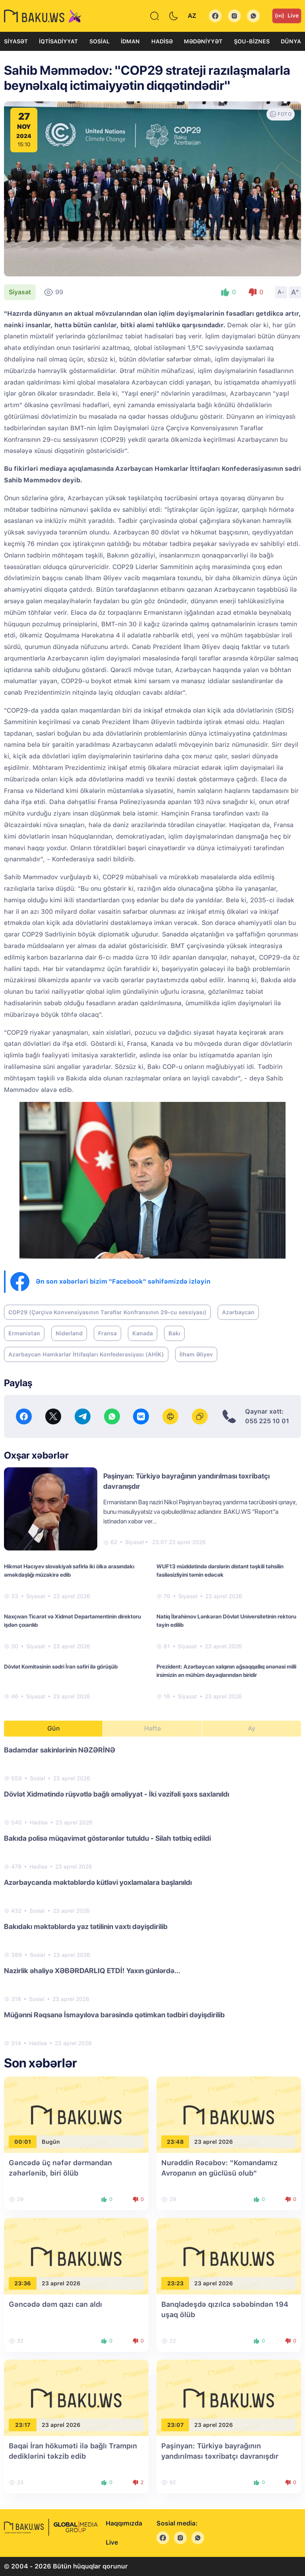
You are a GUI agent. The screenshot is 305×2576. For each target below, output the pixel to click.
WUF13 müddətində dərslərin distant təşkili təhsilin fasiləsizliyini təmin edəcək (220, 1570)
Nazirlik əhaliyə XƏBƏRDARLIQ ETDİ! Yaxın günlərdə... (92, 1970)
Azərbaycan (238, 1312)
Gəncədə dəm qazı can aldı (55, 2304)
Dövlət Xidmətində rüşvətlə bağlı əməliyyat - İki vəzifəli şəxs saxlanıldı (116, 1794)
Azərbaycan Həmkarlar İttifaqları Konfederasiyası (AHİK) (86, 1354)
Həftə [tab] (152, 1728)
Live (287, 16)
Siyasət (16, 41)
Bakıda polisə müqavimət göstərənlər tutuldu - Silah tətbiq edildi (107, 1838)
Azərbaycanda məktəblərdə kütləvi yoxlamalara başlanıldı (98, 1882)
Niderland (69, 1333)
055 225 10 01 (267, 1421)
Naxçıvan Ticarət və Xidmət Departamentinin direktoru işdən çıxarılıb (72, 1620)
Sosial (99, 41)
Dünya (291, 41)
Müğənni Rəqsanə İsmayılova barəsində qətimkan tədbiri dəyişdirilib (114, 2015)
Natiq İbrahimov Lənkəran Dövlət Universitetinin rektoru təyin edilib (226, 1620)
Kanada (142, 1333)
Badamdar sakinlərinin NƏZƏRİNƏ (59, 1750)
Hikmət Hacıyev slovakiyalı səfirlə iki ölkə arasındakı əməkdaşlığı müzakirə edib (69, 1570)
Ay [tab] (251, 1728)
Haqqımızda (124, 2523)
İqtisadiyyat (58, 41)
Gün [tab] (53, 1728)
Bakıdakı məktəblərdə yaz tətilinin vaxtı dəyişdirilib (86, 1926)
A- (281, 292)
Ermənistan (24, 1333)
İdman (130, 41)
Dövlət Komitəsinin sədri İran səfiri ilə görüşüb (61, 1666)
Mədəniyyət (203, 41)
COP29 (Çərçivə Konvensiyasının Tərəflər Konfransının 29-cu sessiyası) (107, 1312)
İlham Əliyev (196, 1354)
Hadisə (162, 41)
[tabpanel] (152, 1896)
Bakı (174, 1333)
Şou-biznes (252, 41)
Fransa (107, 1333)
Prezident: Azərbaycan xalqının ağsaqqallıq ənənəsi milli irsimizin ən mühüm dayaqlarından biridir (226, 1670)
